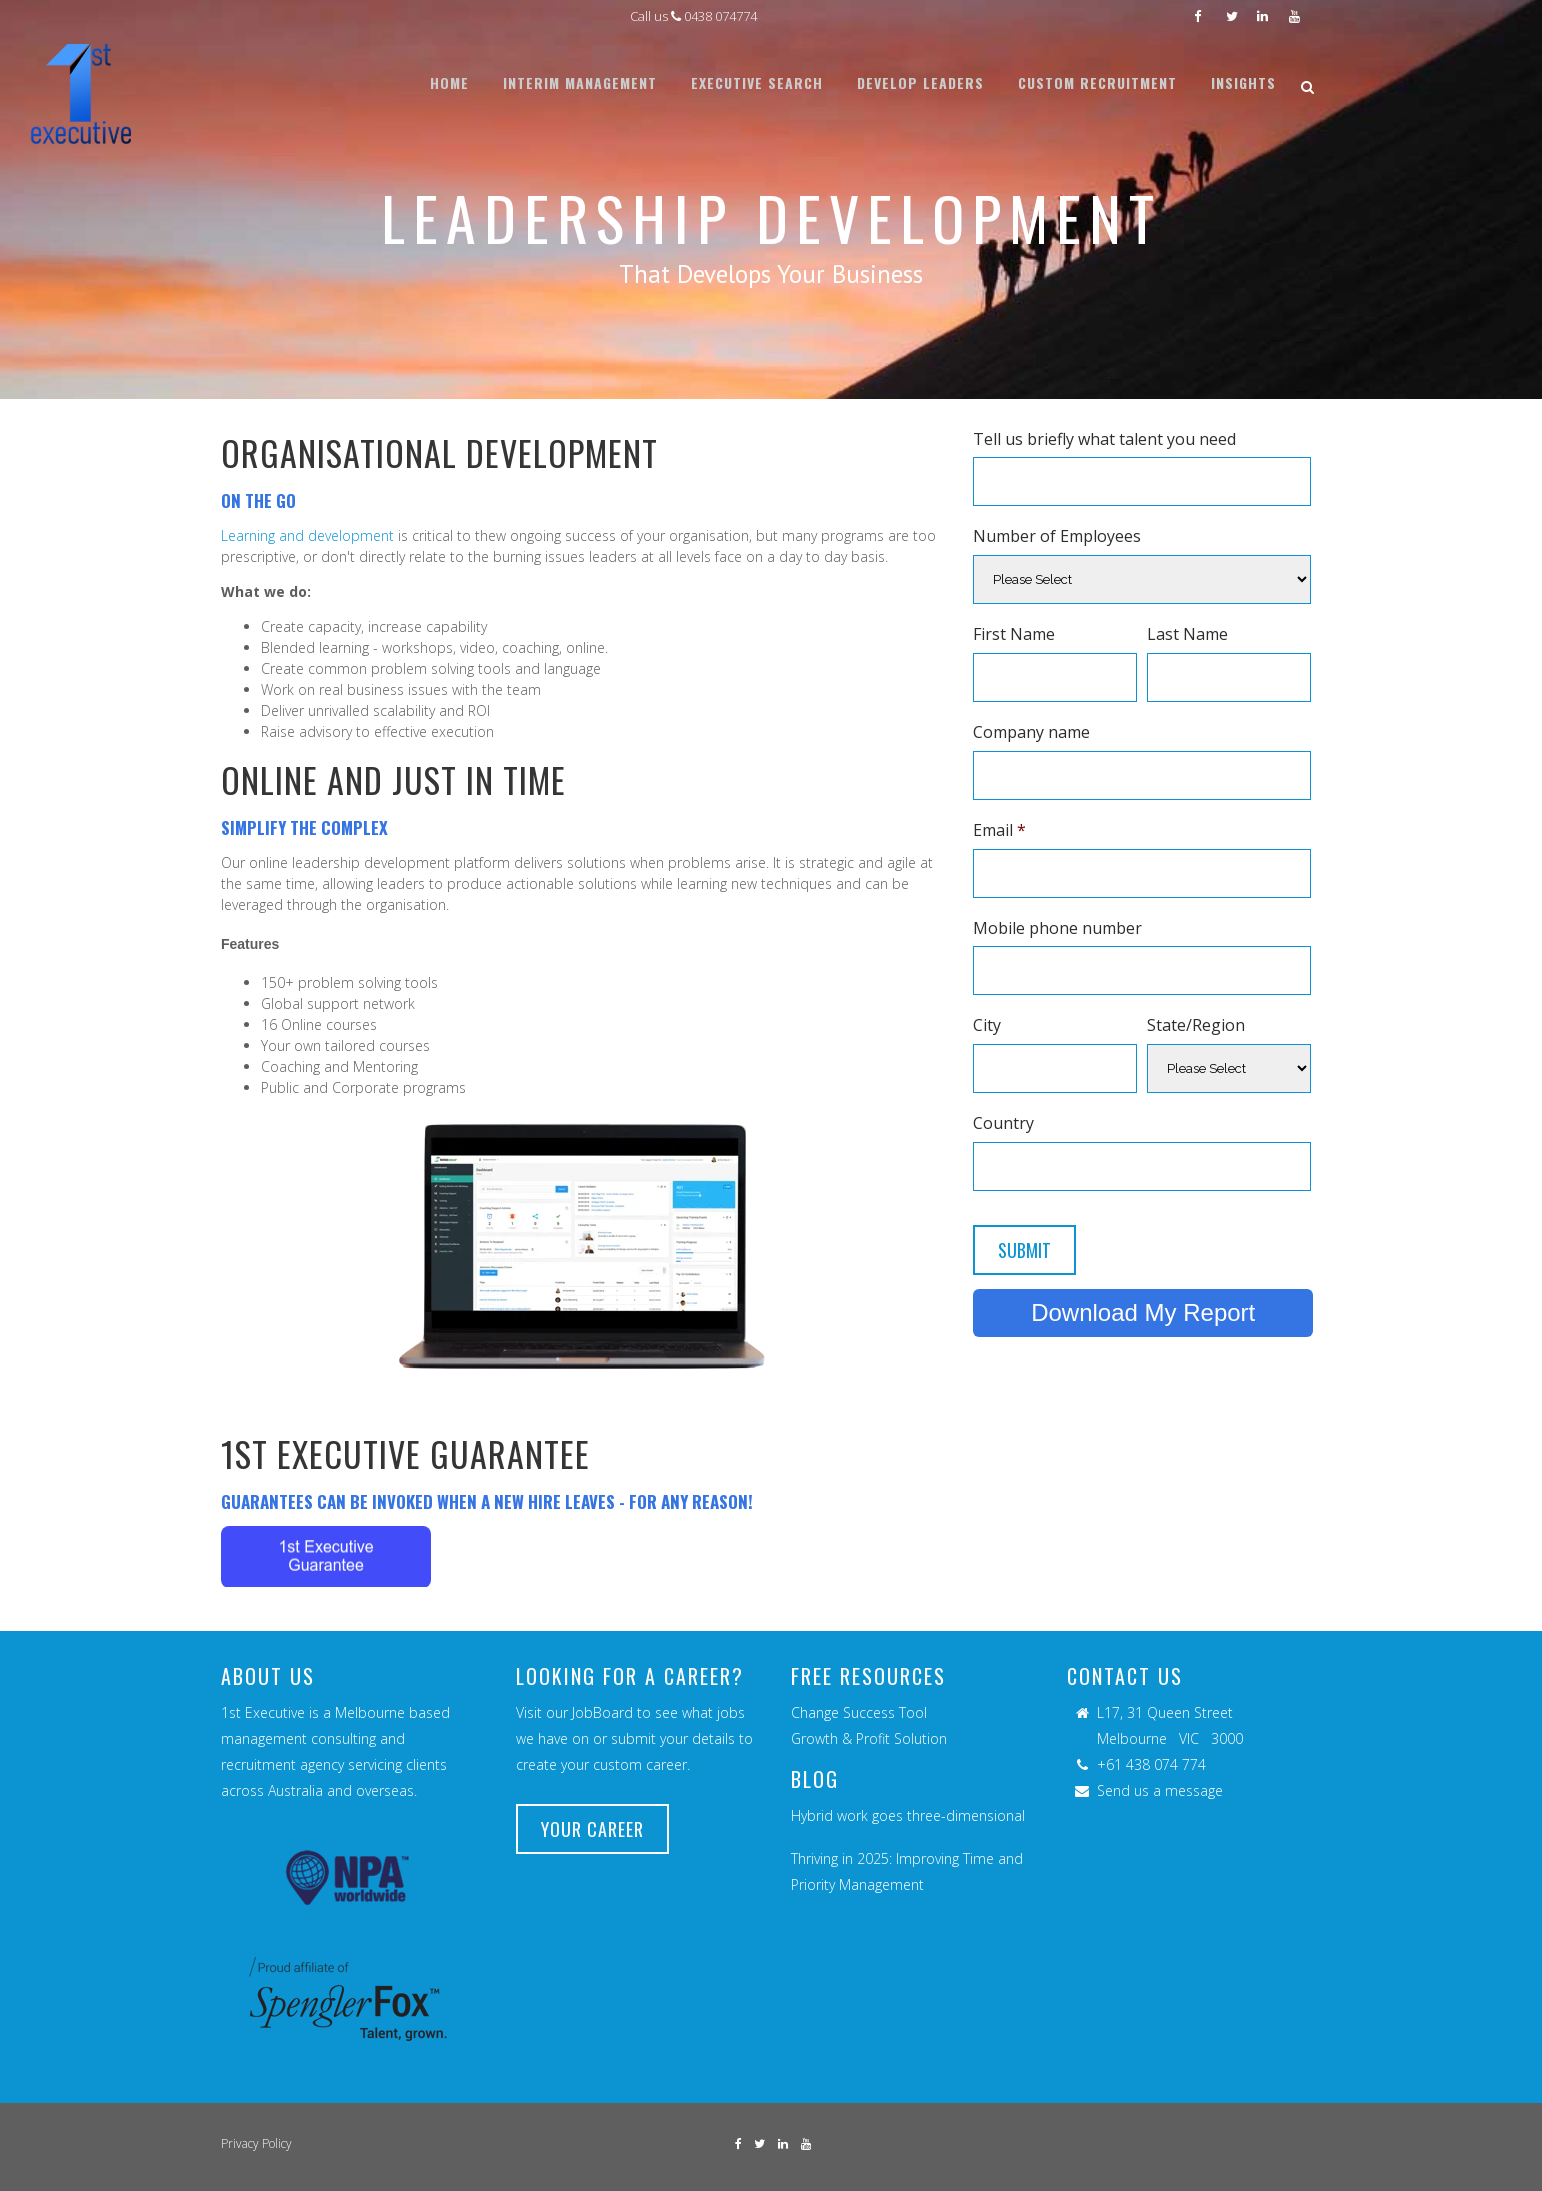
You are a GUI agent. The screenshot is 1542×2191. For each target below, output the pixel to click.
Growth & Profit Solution (869, 1738)
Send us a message (1160, 1790)
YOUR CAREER (592, 1829)
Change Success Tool (859, 1712)
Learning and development (307, 535)
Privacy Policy (256, 2143)
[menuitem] (449, 83)
